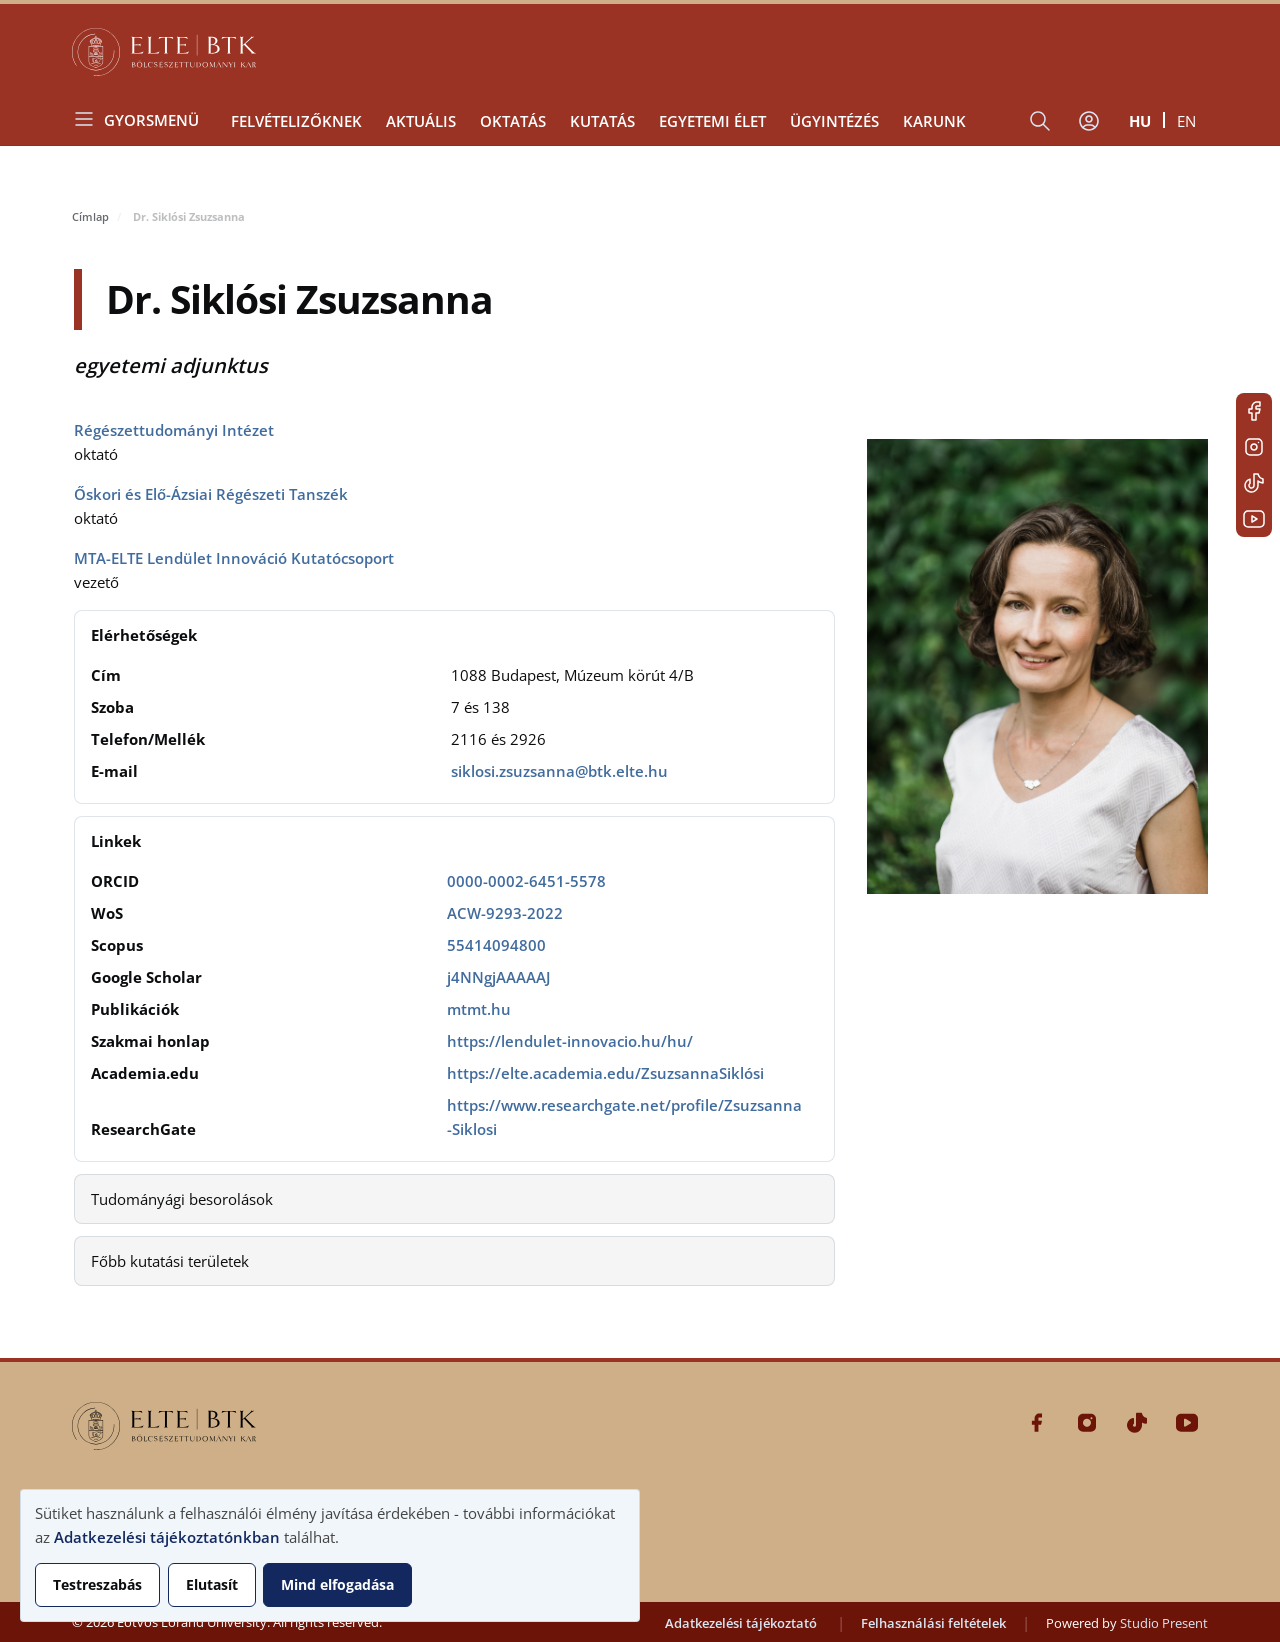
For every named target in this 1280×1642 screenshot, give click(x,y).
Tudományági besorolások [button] (182, 1199)
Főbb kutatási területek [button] (170, 1261)
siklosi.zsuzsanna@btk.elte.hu (559, 771)
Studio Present (1164, 1623)
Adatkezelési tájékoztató (741, 1623)
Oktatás (513, 121)
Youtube (1254, 519)
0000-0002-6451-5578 (526, 881)
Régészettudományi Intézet (174, 430)
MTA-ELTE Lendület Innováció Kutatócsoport (234, 558)
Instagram (1254, 447)
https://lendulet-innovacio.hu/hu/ (570, 1041)
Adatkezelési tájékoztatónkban (167, 1537)
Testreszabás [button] (97, 1584)
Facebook (1254, 411)
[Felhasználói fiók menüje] (1089, 121)
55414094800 (496, 945)
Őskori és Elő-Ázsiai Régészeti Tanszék (211, 494)
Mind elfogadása (337, 1584)
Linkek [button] (116, 841)
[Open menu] (143, 119)
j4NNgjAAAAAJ (499, 977)
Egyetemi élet (712, 121)
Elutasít (212, 1584)
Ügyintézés (834, 121)
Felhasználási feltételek (933, 1623)
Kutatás (602, 121)
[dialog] (330, 1555)
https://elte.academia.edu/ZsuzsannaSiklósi (605, 1073)
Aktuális (421, 121)
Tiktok (1254, 483)
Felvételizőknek (296, 121)
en (1186, 121)
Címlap (90, 216)
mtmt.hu (479, 1009)
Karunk (934, 121)
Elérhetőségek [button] (144, 635)
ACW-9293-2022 (505, 913)
